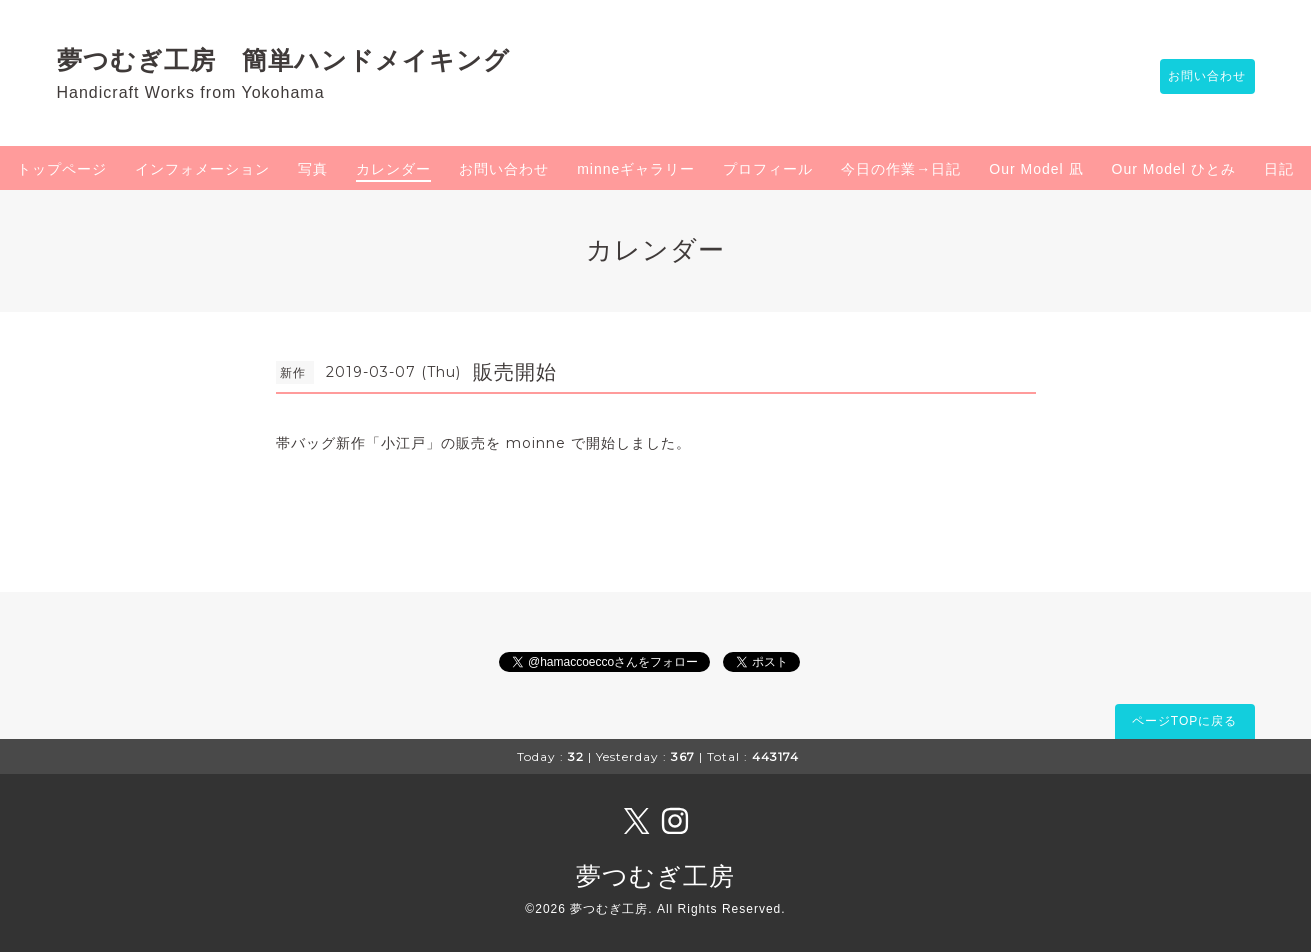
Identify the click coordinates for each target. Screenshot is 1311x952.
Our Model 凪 (1036, 169)
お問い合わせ (1198, 77)
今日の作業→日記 (901, 169)
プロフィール (768, 169)
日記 (1279, 169)
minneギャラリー (636, 169)
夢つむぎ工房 (655, 876)
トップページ (62, 169)
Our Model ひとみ (1174, 169)
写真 (313, 169)
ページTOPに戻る (1184, 721)
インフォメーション (202, 169)
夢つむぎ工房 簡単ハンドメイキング (296, 60)
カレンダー (393, 169)
